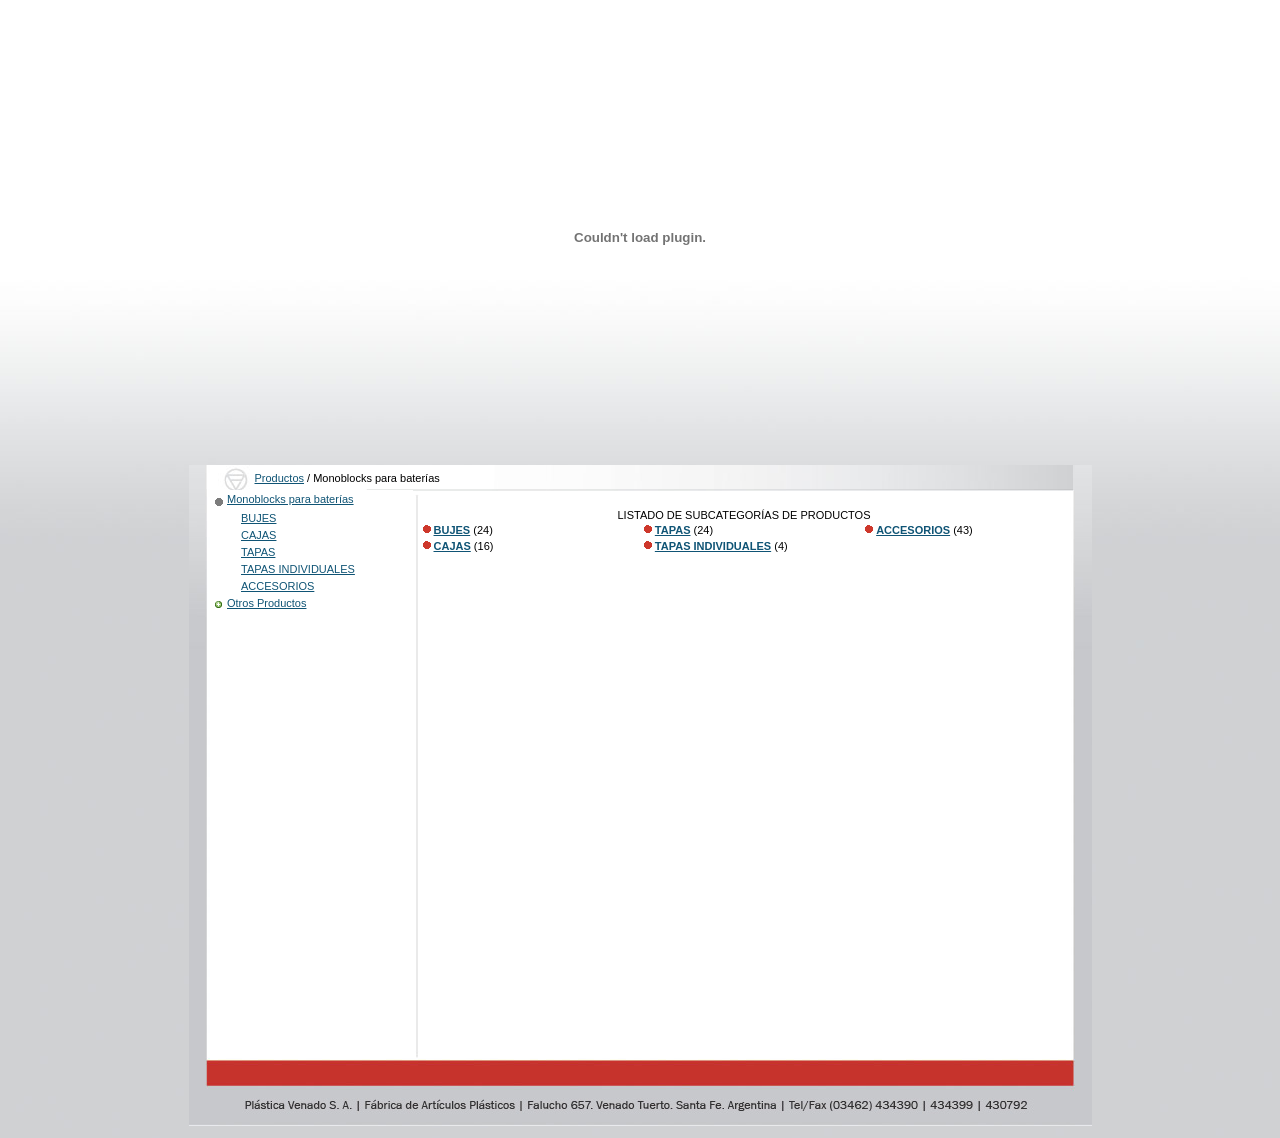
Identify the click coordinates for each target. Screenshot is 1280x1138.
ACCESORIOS (277, 586)
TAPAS (258, 552)
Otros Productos (266, 603)
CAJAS (258, 535)
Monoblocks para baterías (290, 499)
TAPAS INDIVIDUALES (298, 569)
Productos (280, 478)
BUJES (258, 518)
